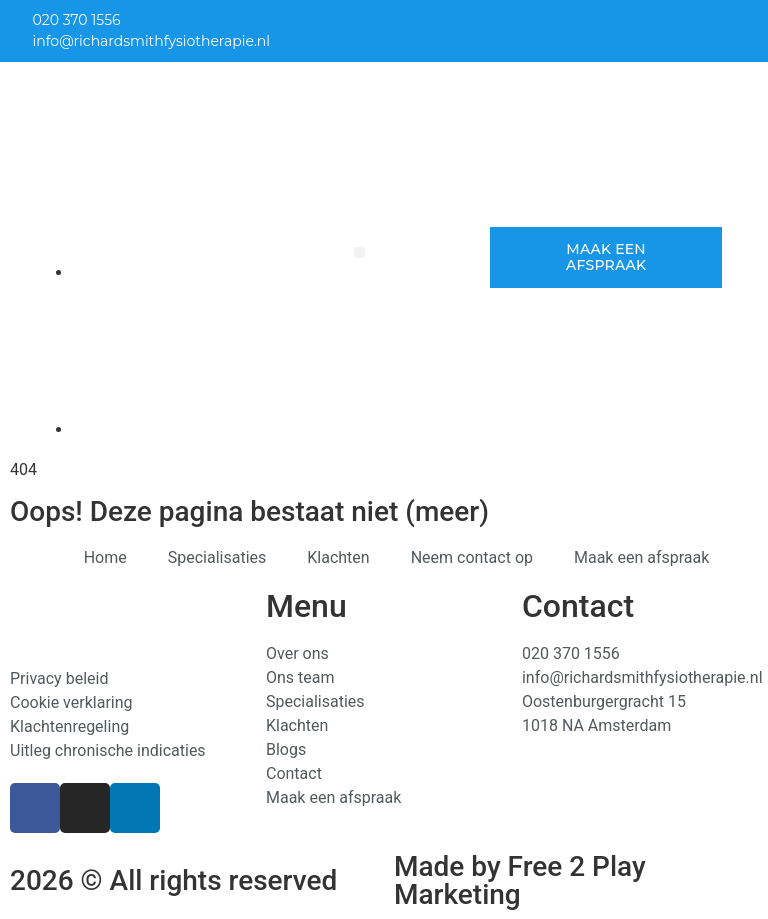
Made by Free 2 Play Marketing (520, 880)
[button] (359, 252)
